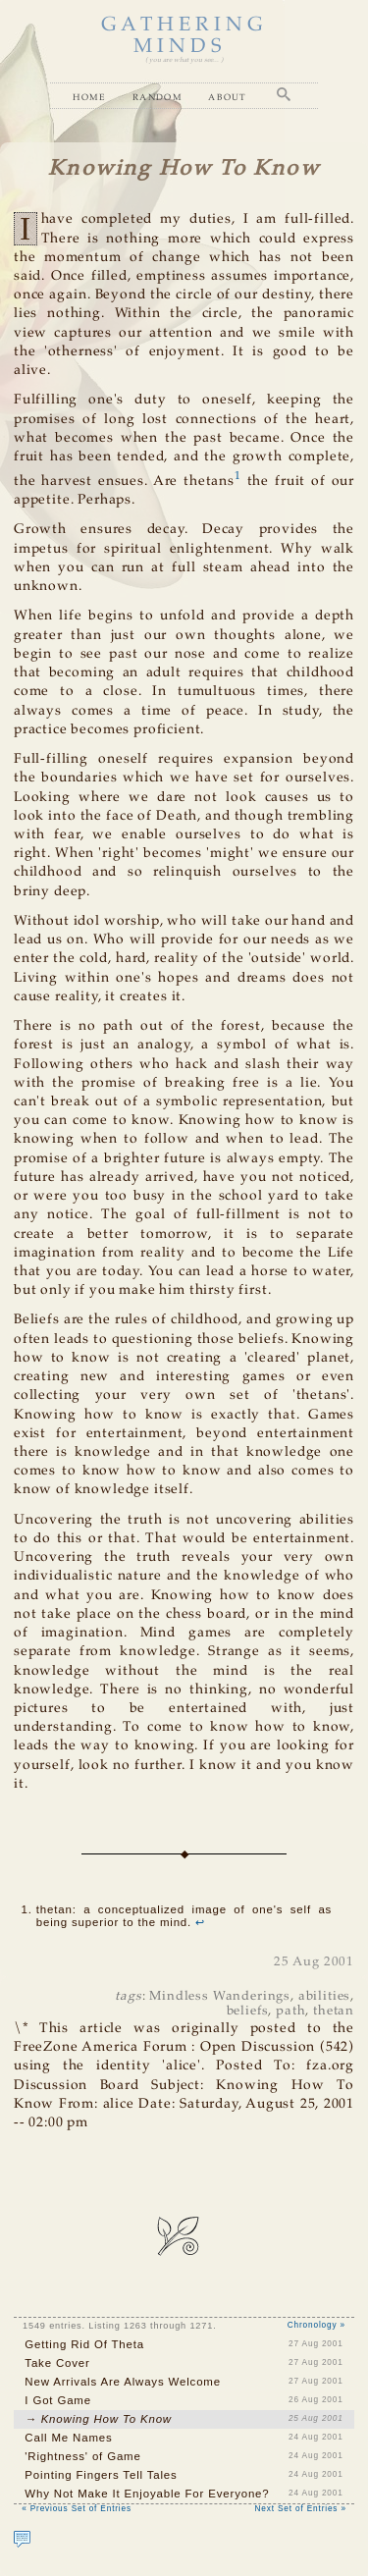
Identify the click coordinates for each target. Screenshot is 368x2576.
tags (128, 1996)
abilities (324, 1996)
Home (89, 96)
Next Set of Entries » (300, 2508)
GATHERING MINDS (184, 36)
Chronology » (316, 2325)
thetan (333, 2011)
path (290, 2011)
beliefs (248, 2011)
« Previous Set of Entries (76, 2508)
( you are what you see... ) (184, 60)
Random (157, 96)
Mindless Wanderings (219, 1996)
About (227, 96)
